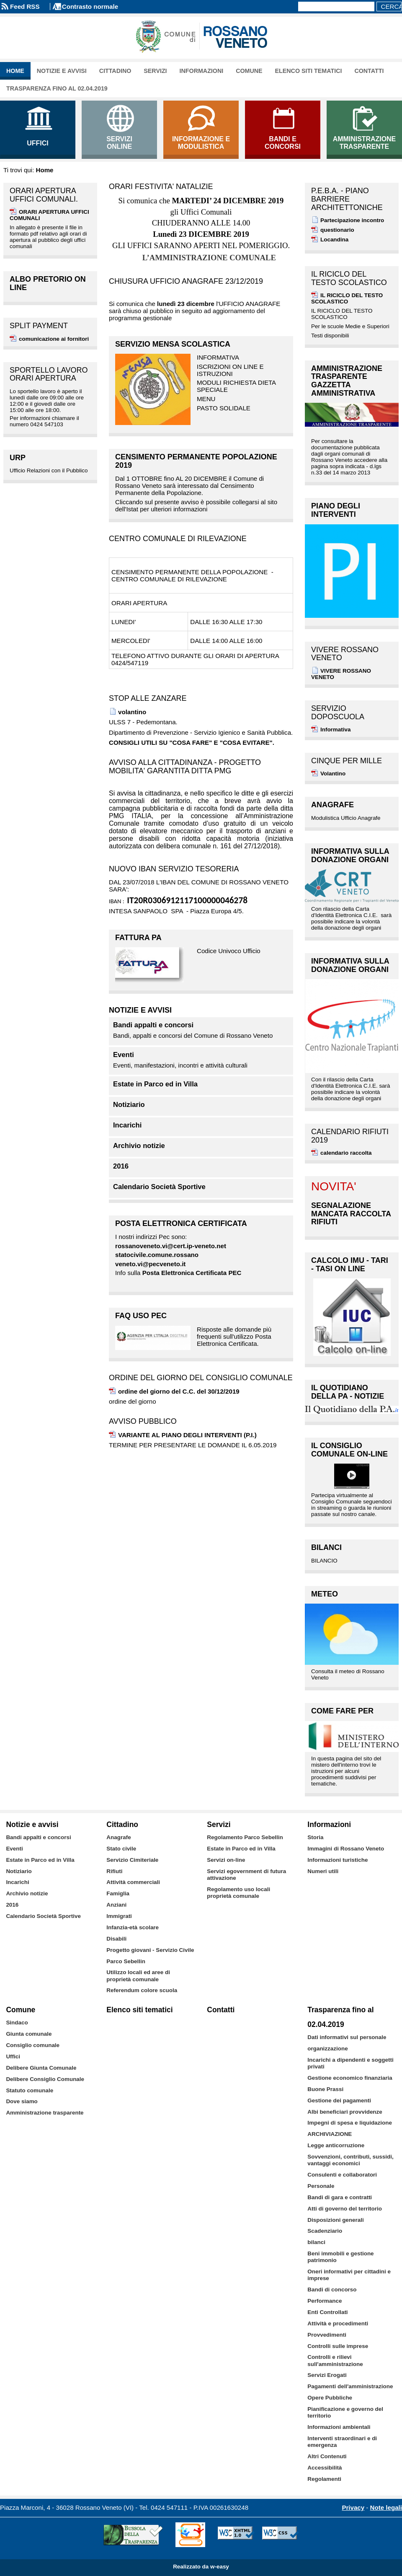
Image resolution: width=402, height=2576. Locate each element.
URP (18, 458)
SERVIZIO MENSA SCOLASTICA (172, 344)
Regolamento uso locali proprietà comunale (238, 1892)
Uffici (13, 2056)
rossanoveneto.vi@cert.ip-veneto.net (170, 1245)
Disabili (116, 1939)
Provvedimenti (326, 2335)
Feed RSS (25, 6)
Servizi (155, 70)
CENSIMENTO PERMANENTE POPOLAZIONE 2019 (196, 461)
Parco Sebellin (125, 1961)
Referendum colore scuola (141, 1990)
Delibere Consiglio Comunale (45, 2079)
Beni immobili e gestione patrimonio (340, 2256)
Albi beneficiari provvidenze (344, 2112)
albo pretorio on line (48, 283)
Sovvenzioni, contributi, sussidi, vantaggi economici (350, 2160)
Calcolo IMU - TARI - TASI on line (349, 1264)
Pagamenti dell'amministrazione (350, 2386)
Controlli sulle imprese (337, 2346)
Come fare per (342, 1711)
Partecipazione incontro (352, 220)
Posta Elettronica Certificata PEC (192, 1272)
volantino (132, 711)
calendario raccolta (346, 1153)
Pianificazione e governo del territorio (345, 2412)
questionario (337, 230)
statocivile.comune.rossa (153, 1254)
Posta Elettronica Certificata (181, 1223)
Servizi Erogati (326, 2375)
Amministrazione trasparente (44, 2113)
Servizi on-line (226, 1860)
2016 (121, 1166)
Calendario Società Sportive (159, 1187)
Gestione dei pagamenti (339, 2100)
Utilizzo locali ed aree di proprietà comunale (138, 1975)
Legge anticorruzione (335, 2145)
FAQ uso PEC (141, 1315)
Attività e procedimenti (337, 2323)
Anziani (116, 1905)
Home (15, 70)
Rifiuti (114, 1871)
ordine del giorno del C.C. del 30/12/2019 (179, 1391)
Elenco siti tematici (308, 70)
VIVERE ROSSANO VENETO (341, 674)
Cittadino (115, 70)
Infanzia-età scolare (132, 1927)
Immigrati (118, 1916)
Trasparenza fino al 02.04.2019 (57, 88)
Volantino (332, 773)
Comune (249, 70)
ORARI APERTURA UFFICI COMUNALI (49, 215)
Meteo (324, 1594)
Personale (320, 2186)
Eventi (123, 1055)
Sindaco (17, 2022)
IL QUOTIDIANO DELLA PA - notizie (347, 1392)
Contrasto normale (90, 6)
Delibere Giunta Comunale (41, 2068)
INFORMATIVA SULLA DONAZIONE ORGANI (350, 855)
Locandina (334, 239)
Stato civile (121, 1848)
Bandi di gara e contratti (339, 2197)
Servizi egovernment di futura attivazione (246, 1874)
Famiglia (117, 1893)
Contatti (369, 70)
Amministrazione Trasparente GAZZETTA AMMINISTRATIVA (346, 380)
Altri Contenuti (326, 2456)
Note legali (386, 2507)
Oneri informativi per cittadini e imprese (349, 2274)
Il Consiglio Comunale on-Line (349, 1449)
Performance (324, 2301)
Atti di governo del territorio (344, 2208)
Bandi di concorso (331, 2289)
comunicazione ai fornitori (54, 339)
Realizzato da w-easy (201, 2566)
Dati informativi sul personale (346, 2037)
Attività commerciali (133, 1882)
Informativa (335, 729)
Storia (315, 1837)
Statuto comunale (29, 2090)
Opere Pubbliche (329, 2398)
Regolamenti (324, 2479)
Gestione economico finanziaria (349, 2078)
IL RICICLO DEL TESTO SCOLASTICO (347, 298)
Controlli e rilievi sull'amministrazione (335, 2360)
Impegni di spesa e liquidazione (349, 2123)
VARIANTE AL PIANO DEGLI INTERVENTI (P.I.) (187, 1434)
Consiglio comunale (32, 2045)
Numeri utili (322, 1871)
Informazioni (202, 70)
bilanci (316, 2242)
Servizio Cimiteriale (132, 1860)
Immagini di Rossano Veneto (345, 1848)
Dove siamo (21, 2101)
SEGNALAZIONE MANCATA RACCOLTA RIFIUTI (351, 1213)
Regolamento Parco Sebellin (245, 1837)
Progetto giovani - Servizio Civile (150, 1950)
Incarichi (127, 1125)
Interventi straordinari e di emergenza (342, 2441)
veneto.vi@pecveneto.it (150, 1263)
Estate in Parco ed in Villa (155, 1084)
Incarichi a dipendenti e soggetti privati (350, 2063)
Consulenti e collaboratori (342, 2175)
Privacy (353, 2507)
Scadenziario (324, 2231)
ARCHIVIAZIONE (329, 2134)
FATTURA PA (138, 937)
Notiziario (129, 1105)
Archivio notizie (139, 1146)
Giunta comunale (29, 2034)
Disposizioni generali (335, 2220)
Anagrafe (332, 805)
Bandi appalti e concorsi (153, 1025)
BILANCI (326, 1547)
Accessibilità (324, 2468)
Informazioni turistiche (337, 1860)
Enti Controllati (327, 2312)
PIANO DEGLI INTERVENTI (335, 510)
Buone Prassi (325, 2089)
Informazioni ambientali (338, 2427)
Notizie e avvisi (62, 70)
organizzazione (327, 2048)
